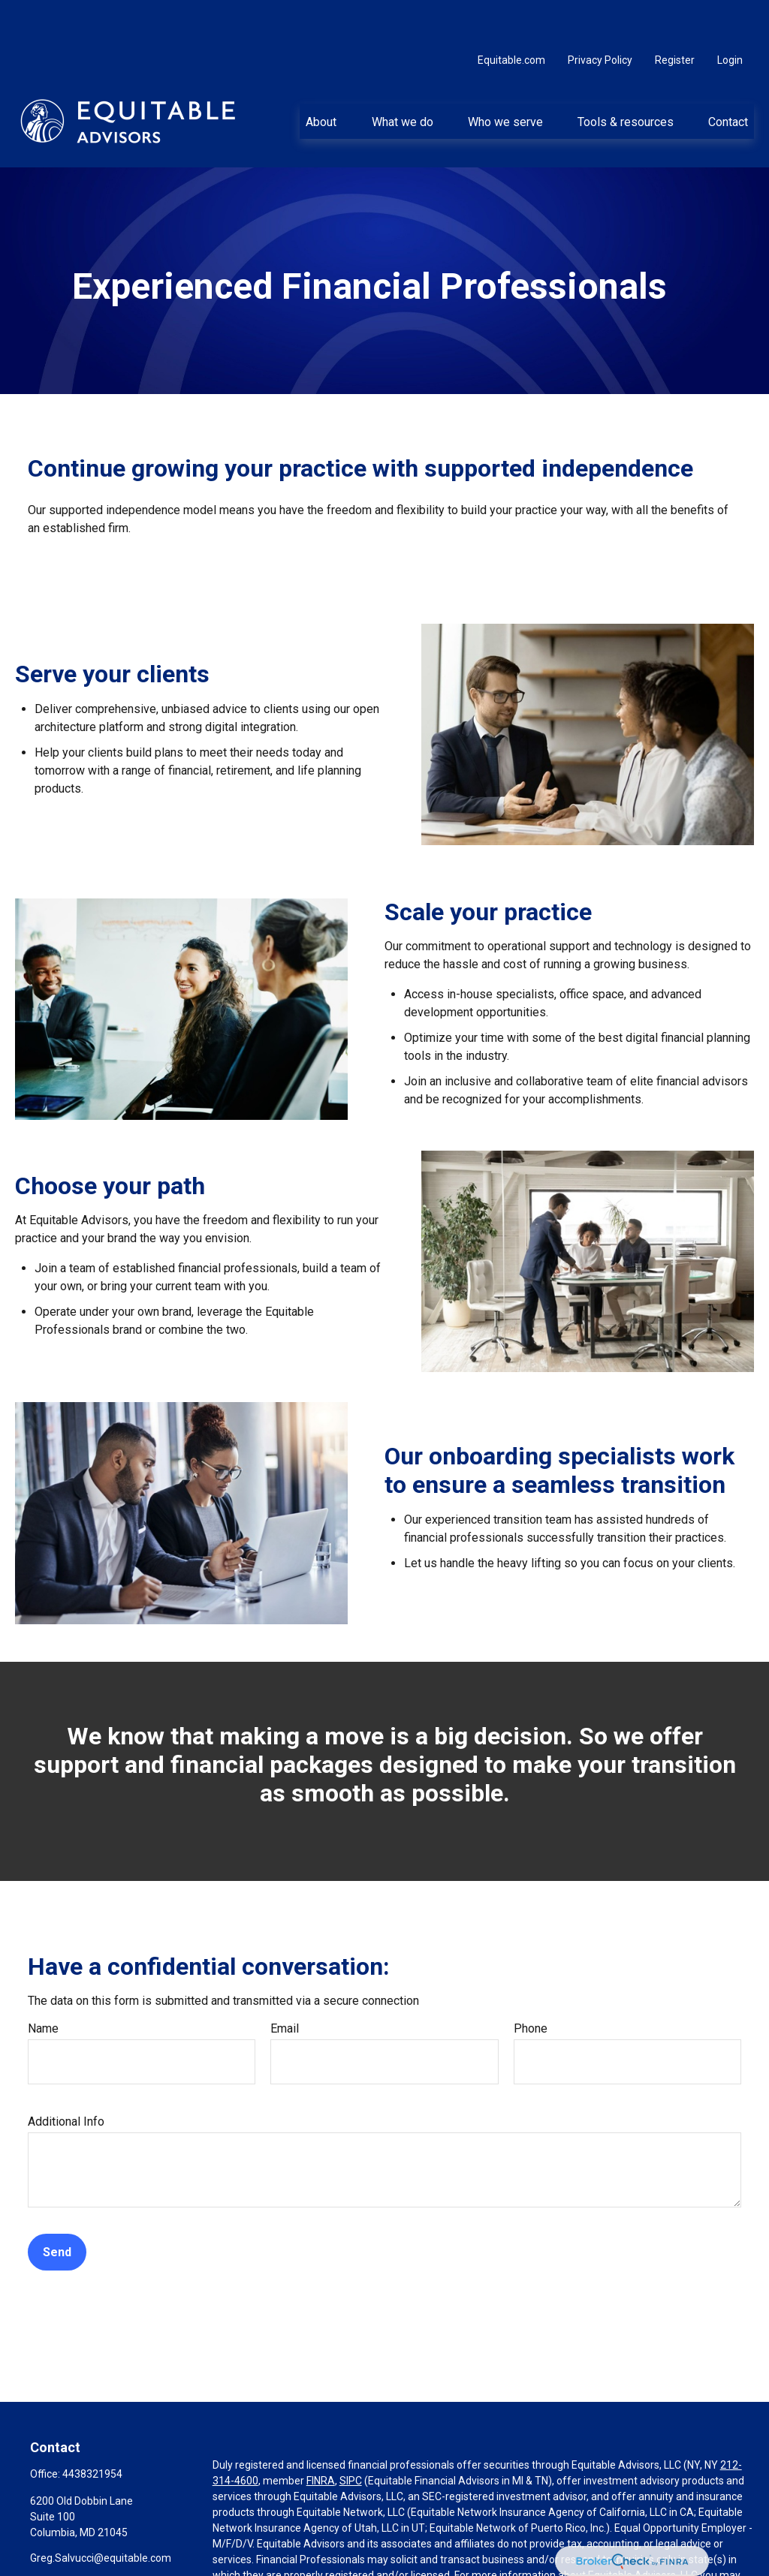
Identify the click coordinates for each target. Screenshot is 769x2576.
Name (43, 1983)
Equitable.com (511, 15)
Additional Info (66, 2076)
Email (284, 1983)
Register (675, 15)
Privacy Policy (600, 15)
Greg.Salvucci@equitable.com (100, 2513)
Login (730, 15)
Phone (530, 1983)
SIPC (350, 2436)
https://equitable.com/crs (294, 2546)
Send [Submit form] (57, 2207)
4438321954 (92, 2429)
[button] (321, 75)
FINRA (320, 2436)
